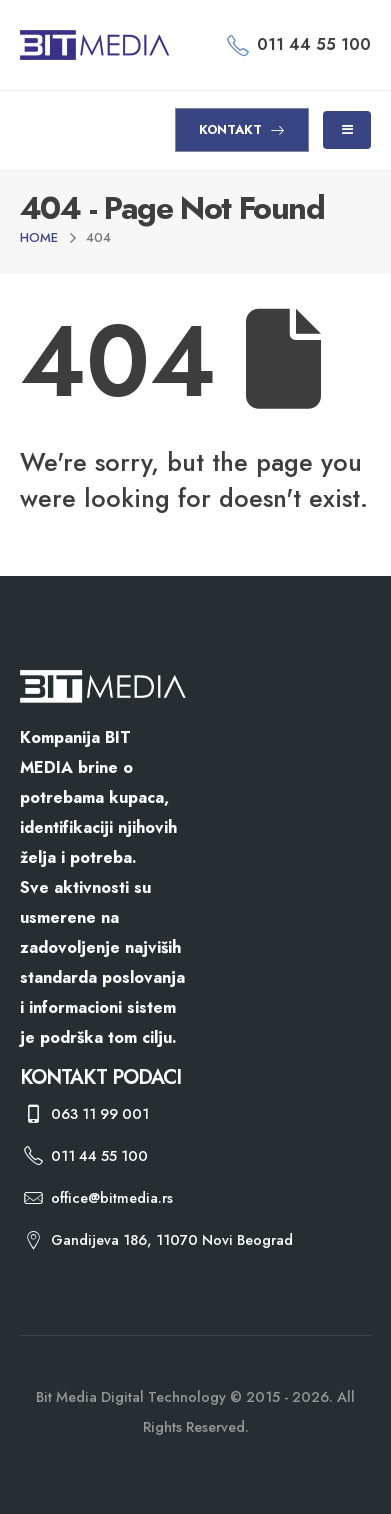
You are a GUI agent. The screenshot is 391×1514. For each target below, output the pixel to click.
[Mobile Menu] (347, 130)
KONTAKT (242, 129)
